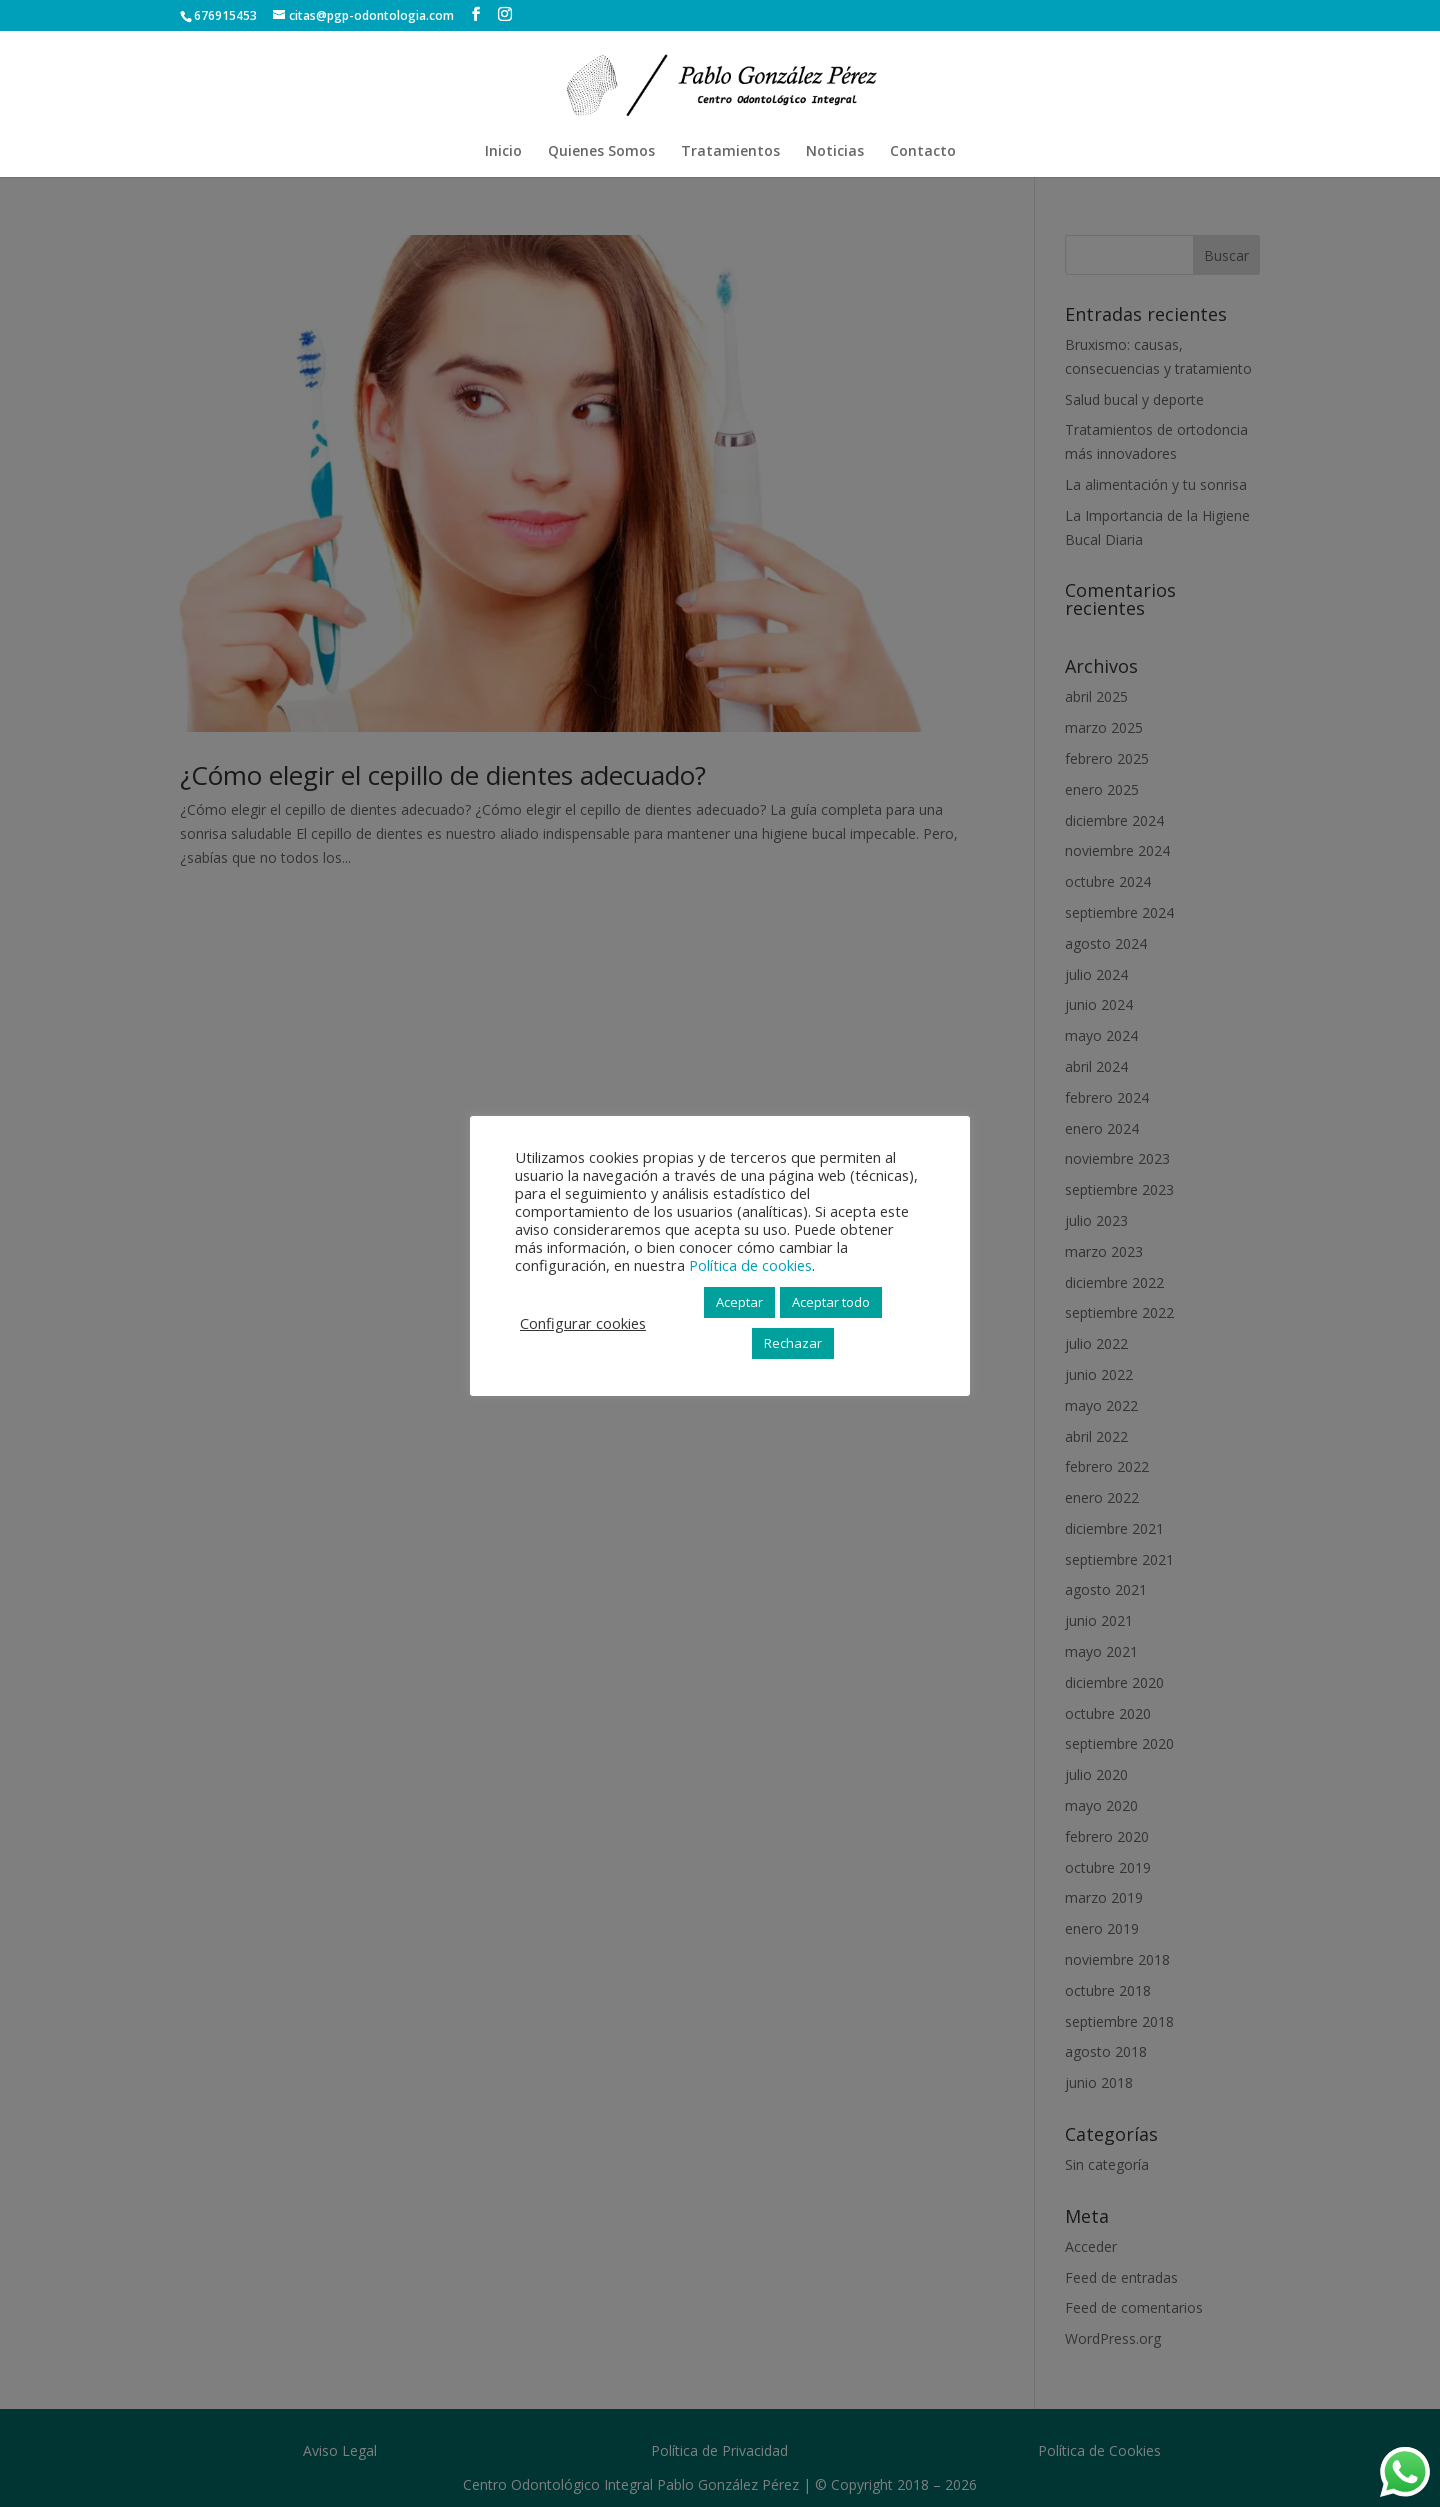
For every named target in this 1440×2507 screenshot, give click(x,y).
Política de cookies (750, 1265)
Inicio (503, 152)
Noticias (835, 152)
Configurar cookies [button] (583, 1323)
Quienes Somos (601, 152)
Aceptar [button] (739, 1302)
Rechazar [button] (793, 1343)
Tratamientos (730, 152)
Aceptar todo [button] (831, 1302)
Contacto (923, 152)
